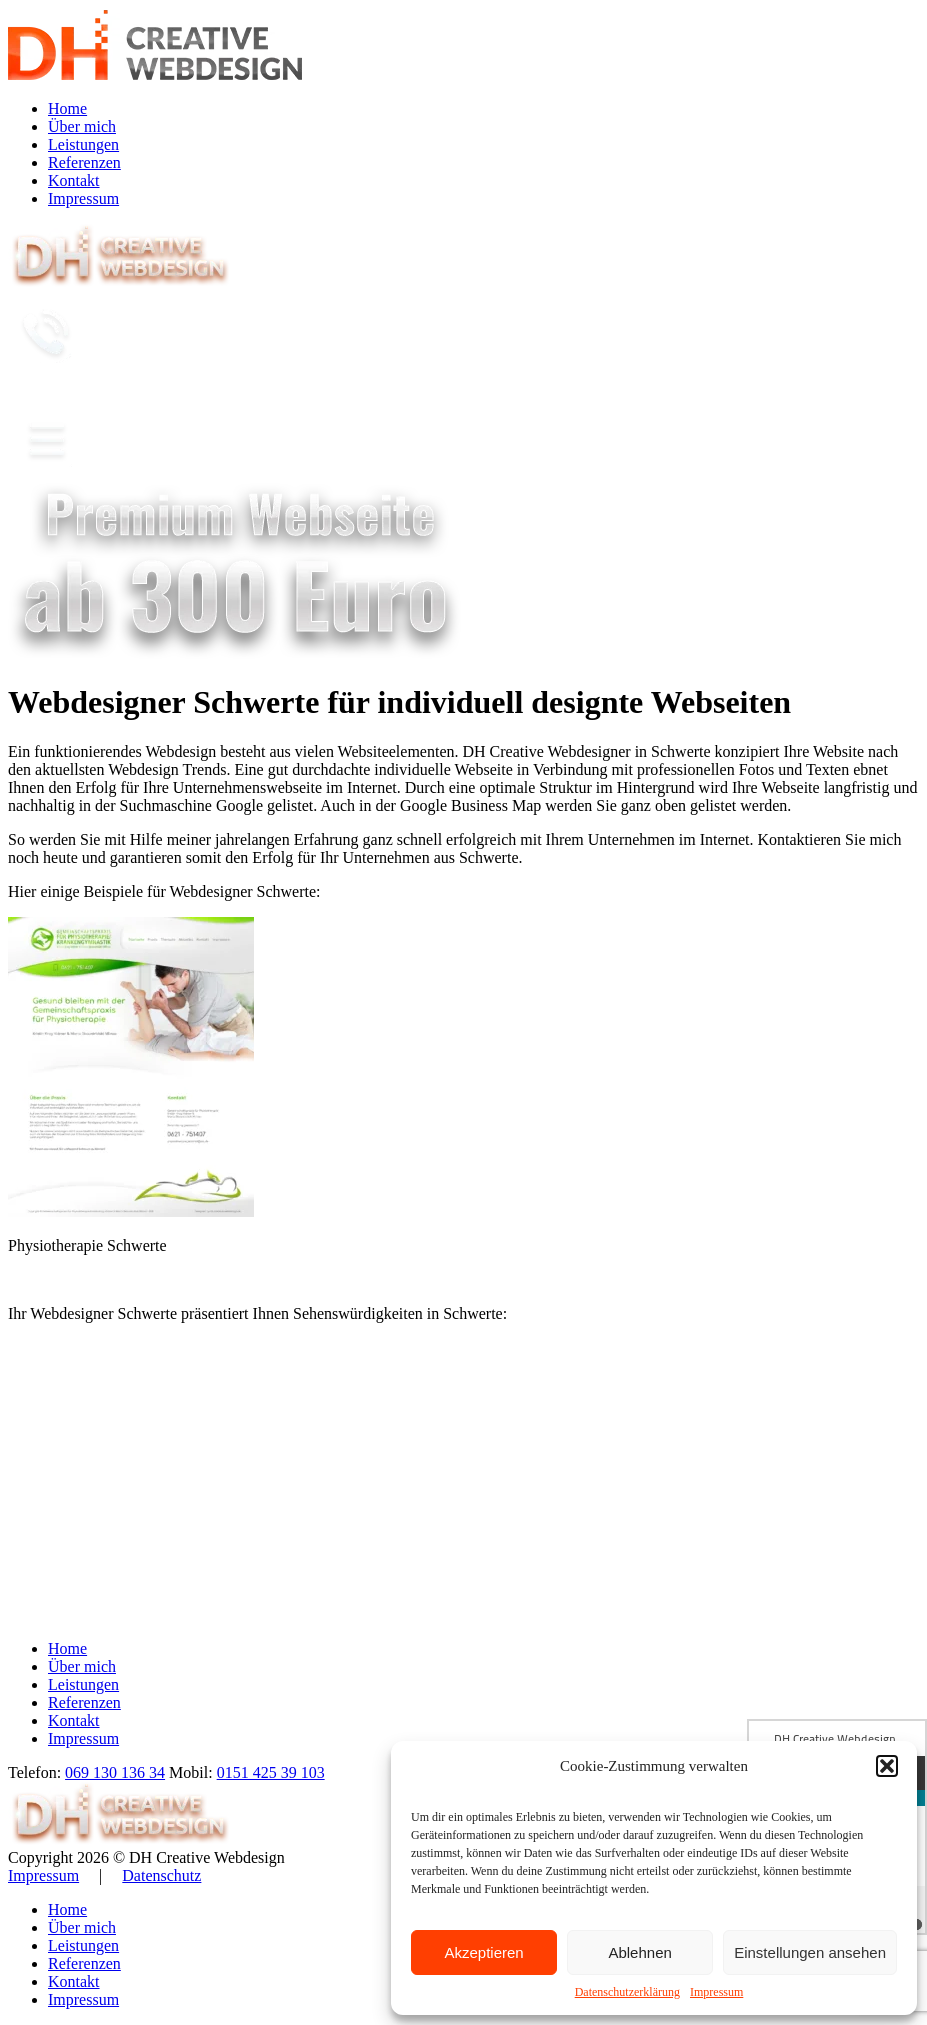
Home (67, 108)
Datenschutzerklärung (627, 1992)
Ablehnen (639, 1952)
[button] (887, 1766)
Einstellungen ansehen (810, 1952)
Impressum (716, 1992)
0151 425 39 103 (271, 1772)
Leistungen (83, 144)
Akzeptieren (483, 1952)
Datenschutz (161, 1875)
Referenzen (84, 162)
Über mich (82, 126)
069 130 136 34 (115, 1772)
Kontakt (74, 180)
